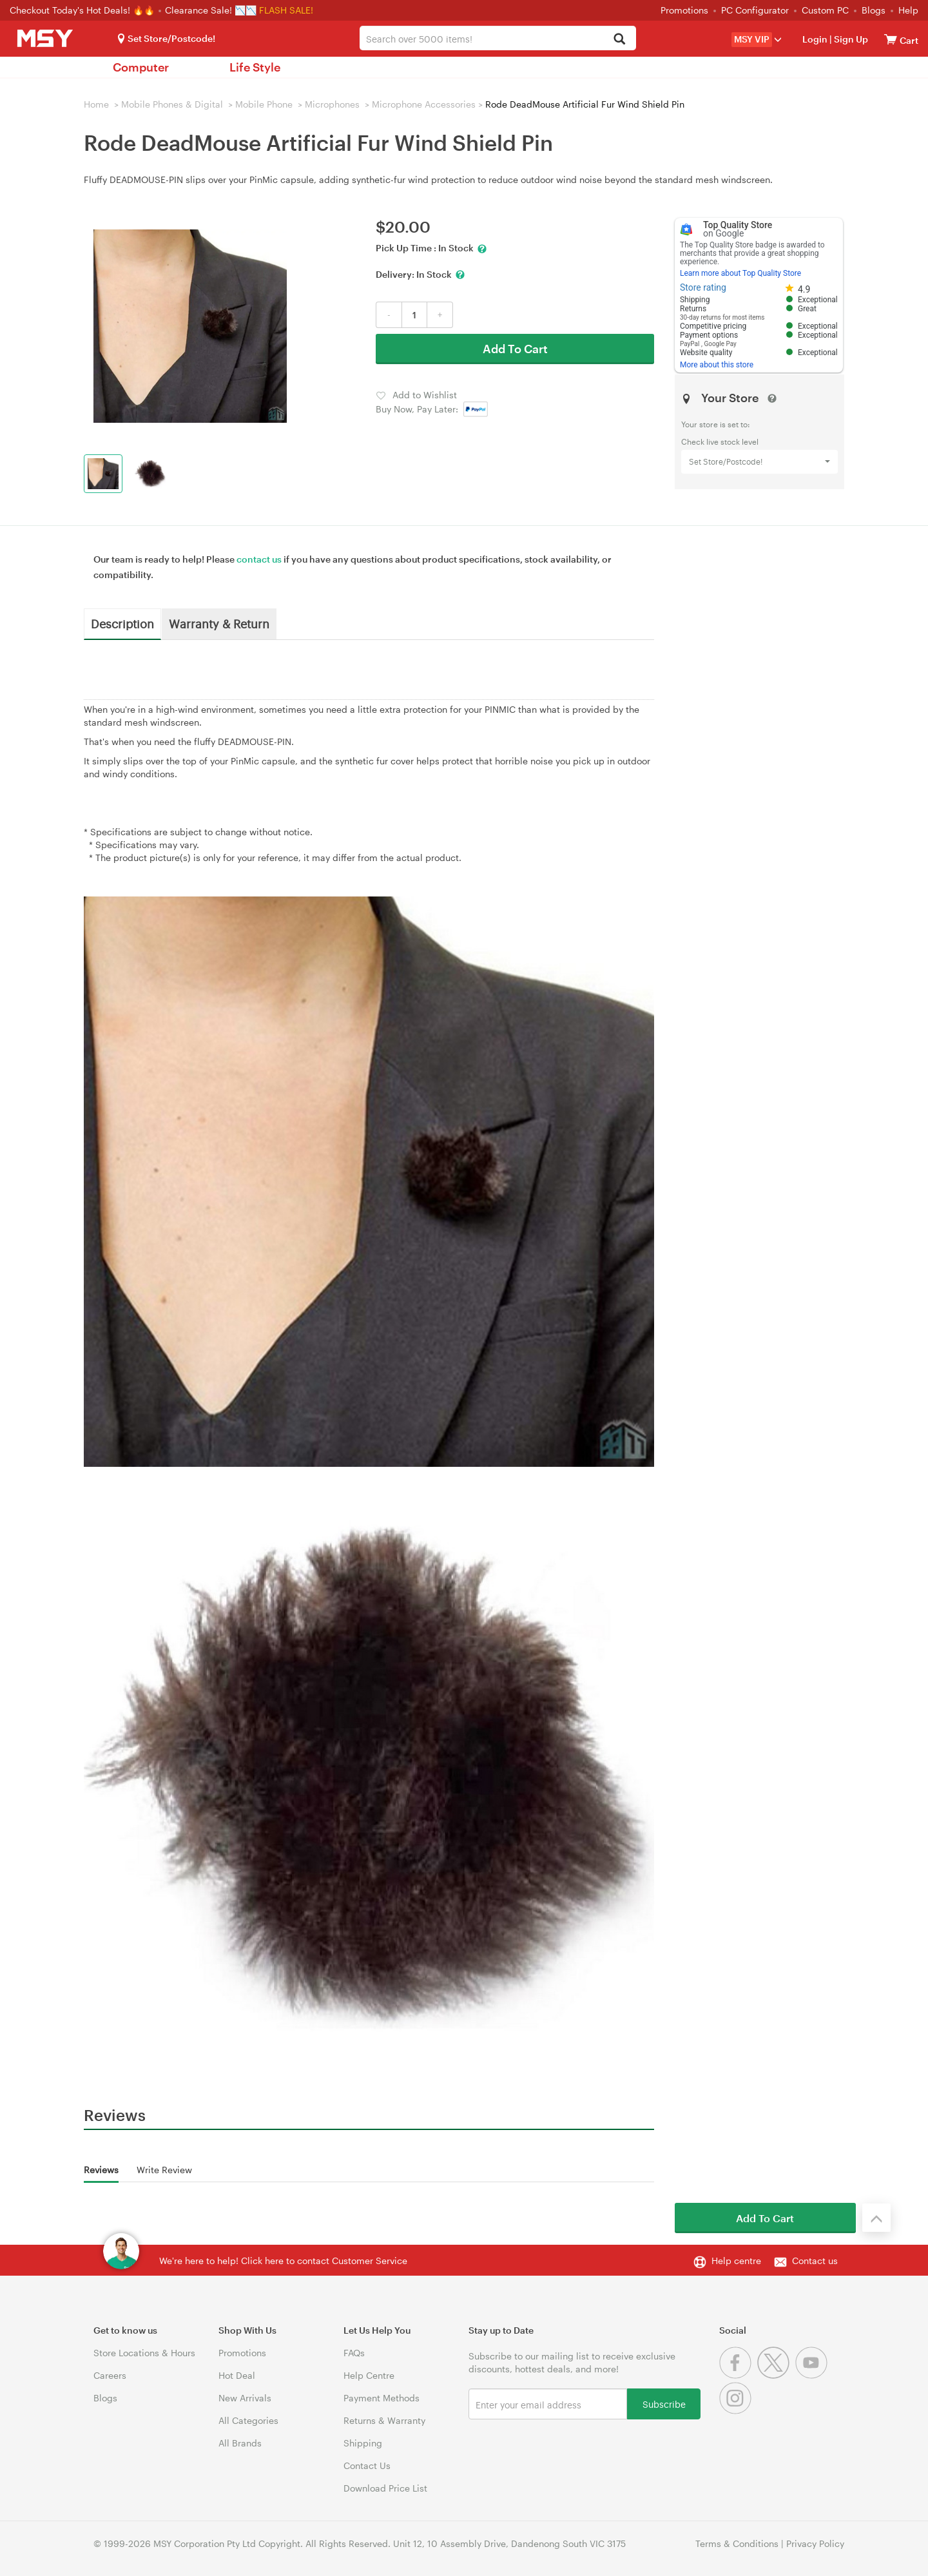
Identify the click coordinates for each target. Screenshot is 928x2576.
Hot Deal (236, 2375)
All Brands (240, 2442)
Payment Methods (381, 2397)
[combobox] (498, 38)
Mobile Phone (264, 104)
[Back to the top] (876, 2217)
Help (908, 10)
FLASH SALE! (286, 10)
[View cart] (890, 39)
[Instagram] (737, 2410)
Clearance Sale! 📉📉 (210, 10)
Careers (109, 2375)
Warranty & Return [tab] (219, 623)
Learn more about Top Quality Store (740, 273)
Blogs (873, 10)
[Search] (619, 39)
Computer (141, 67)
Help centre (736, 2260)
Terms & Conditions (736, 2543)
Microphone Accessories (424, 104)
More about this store (716, 364)
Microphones (332, 104)
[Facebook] (738, 2375)
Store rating (703, 287)
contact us (259, 559)
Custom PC (825, 10)
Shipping (362, 2442)
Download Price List (385, 2488)
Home (96, 104)
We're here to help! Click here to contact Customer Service (283, 2260)
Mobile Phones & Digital (172, 104)
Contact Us (367, 2465)
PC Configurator (755, 10)
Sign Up (850, 39)
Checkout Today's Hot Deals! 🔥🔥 (83, 10)
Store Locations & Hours (144, 2352)
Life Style (254, 67)
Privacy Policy (815, 2543)
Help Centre (368, 2375)
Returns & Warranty (384, 2420)
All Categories (248, 2420)
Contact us (815, 2260)
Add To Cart (515, 349)
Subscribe (664, 2403)
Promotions (684, 10)
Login (814, 39)
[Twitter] (776, 2375)
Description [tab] (122, 623)
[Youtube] (813, 2375)
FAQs (354, 2352)
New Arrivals (244, 2397)
